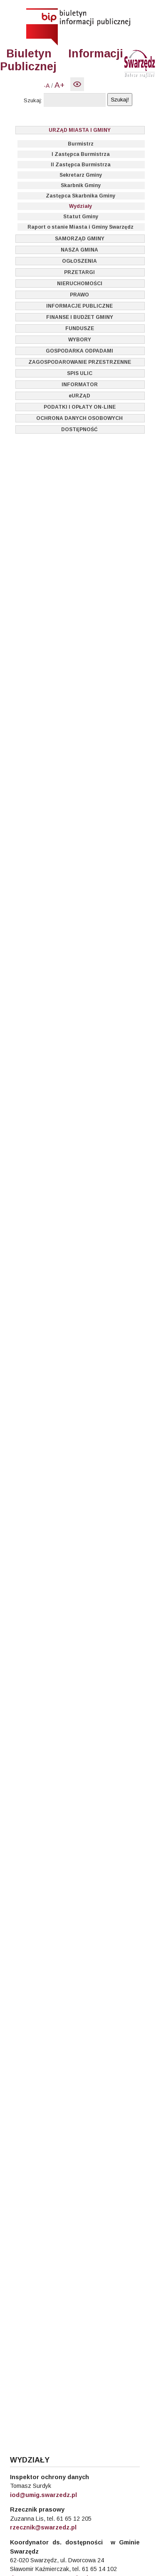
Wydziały (80, 206)
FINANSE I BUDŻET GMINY (79, 317)
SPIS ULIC (79, 373)
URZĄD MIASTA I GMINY (80, 130)
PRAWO (79, 295)
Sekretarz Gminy (80, 175)
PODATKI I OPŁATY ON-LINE (80, 407)
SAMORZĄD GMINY (79, 239)
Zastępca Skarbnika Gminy (80, 196)
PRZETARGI (79, 272)
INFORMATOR (80, 384)
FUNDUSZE (79, 328)
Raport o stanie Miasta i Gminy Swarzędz (80, 227)
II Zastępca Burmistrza (81, 165)
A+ (59, 85)
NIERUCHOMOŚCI (79, 283)
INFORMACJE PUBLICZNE (79, 306)
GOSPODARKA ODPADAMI (79, 351)
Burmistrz (81, 144)
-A (47, 85)
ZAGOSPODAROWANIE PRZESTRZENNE (79, 362)
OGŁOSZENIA (79, 261)
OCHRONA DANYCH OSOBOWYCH (79, 418)
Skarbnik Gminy (81, 185)
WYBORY (79, 340)
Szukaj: (33, 100)
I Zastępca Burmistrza (81, 154)
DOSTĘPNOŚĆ (79, 429)
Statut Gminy (80, 217)
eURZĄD (79, 396)
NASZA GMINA (79, 250)
